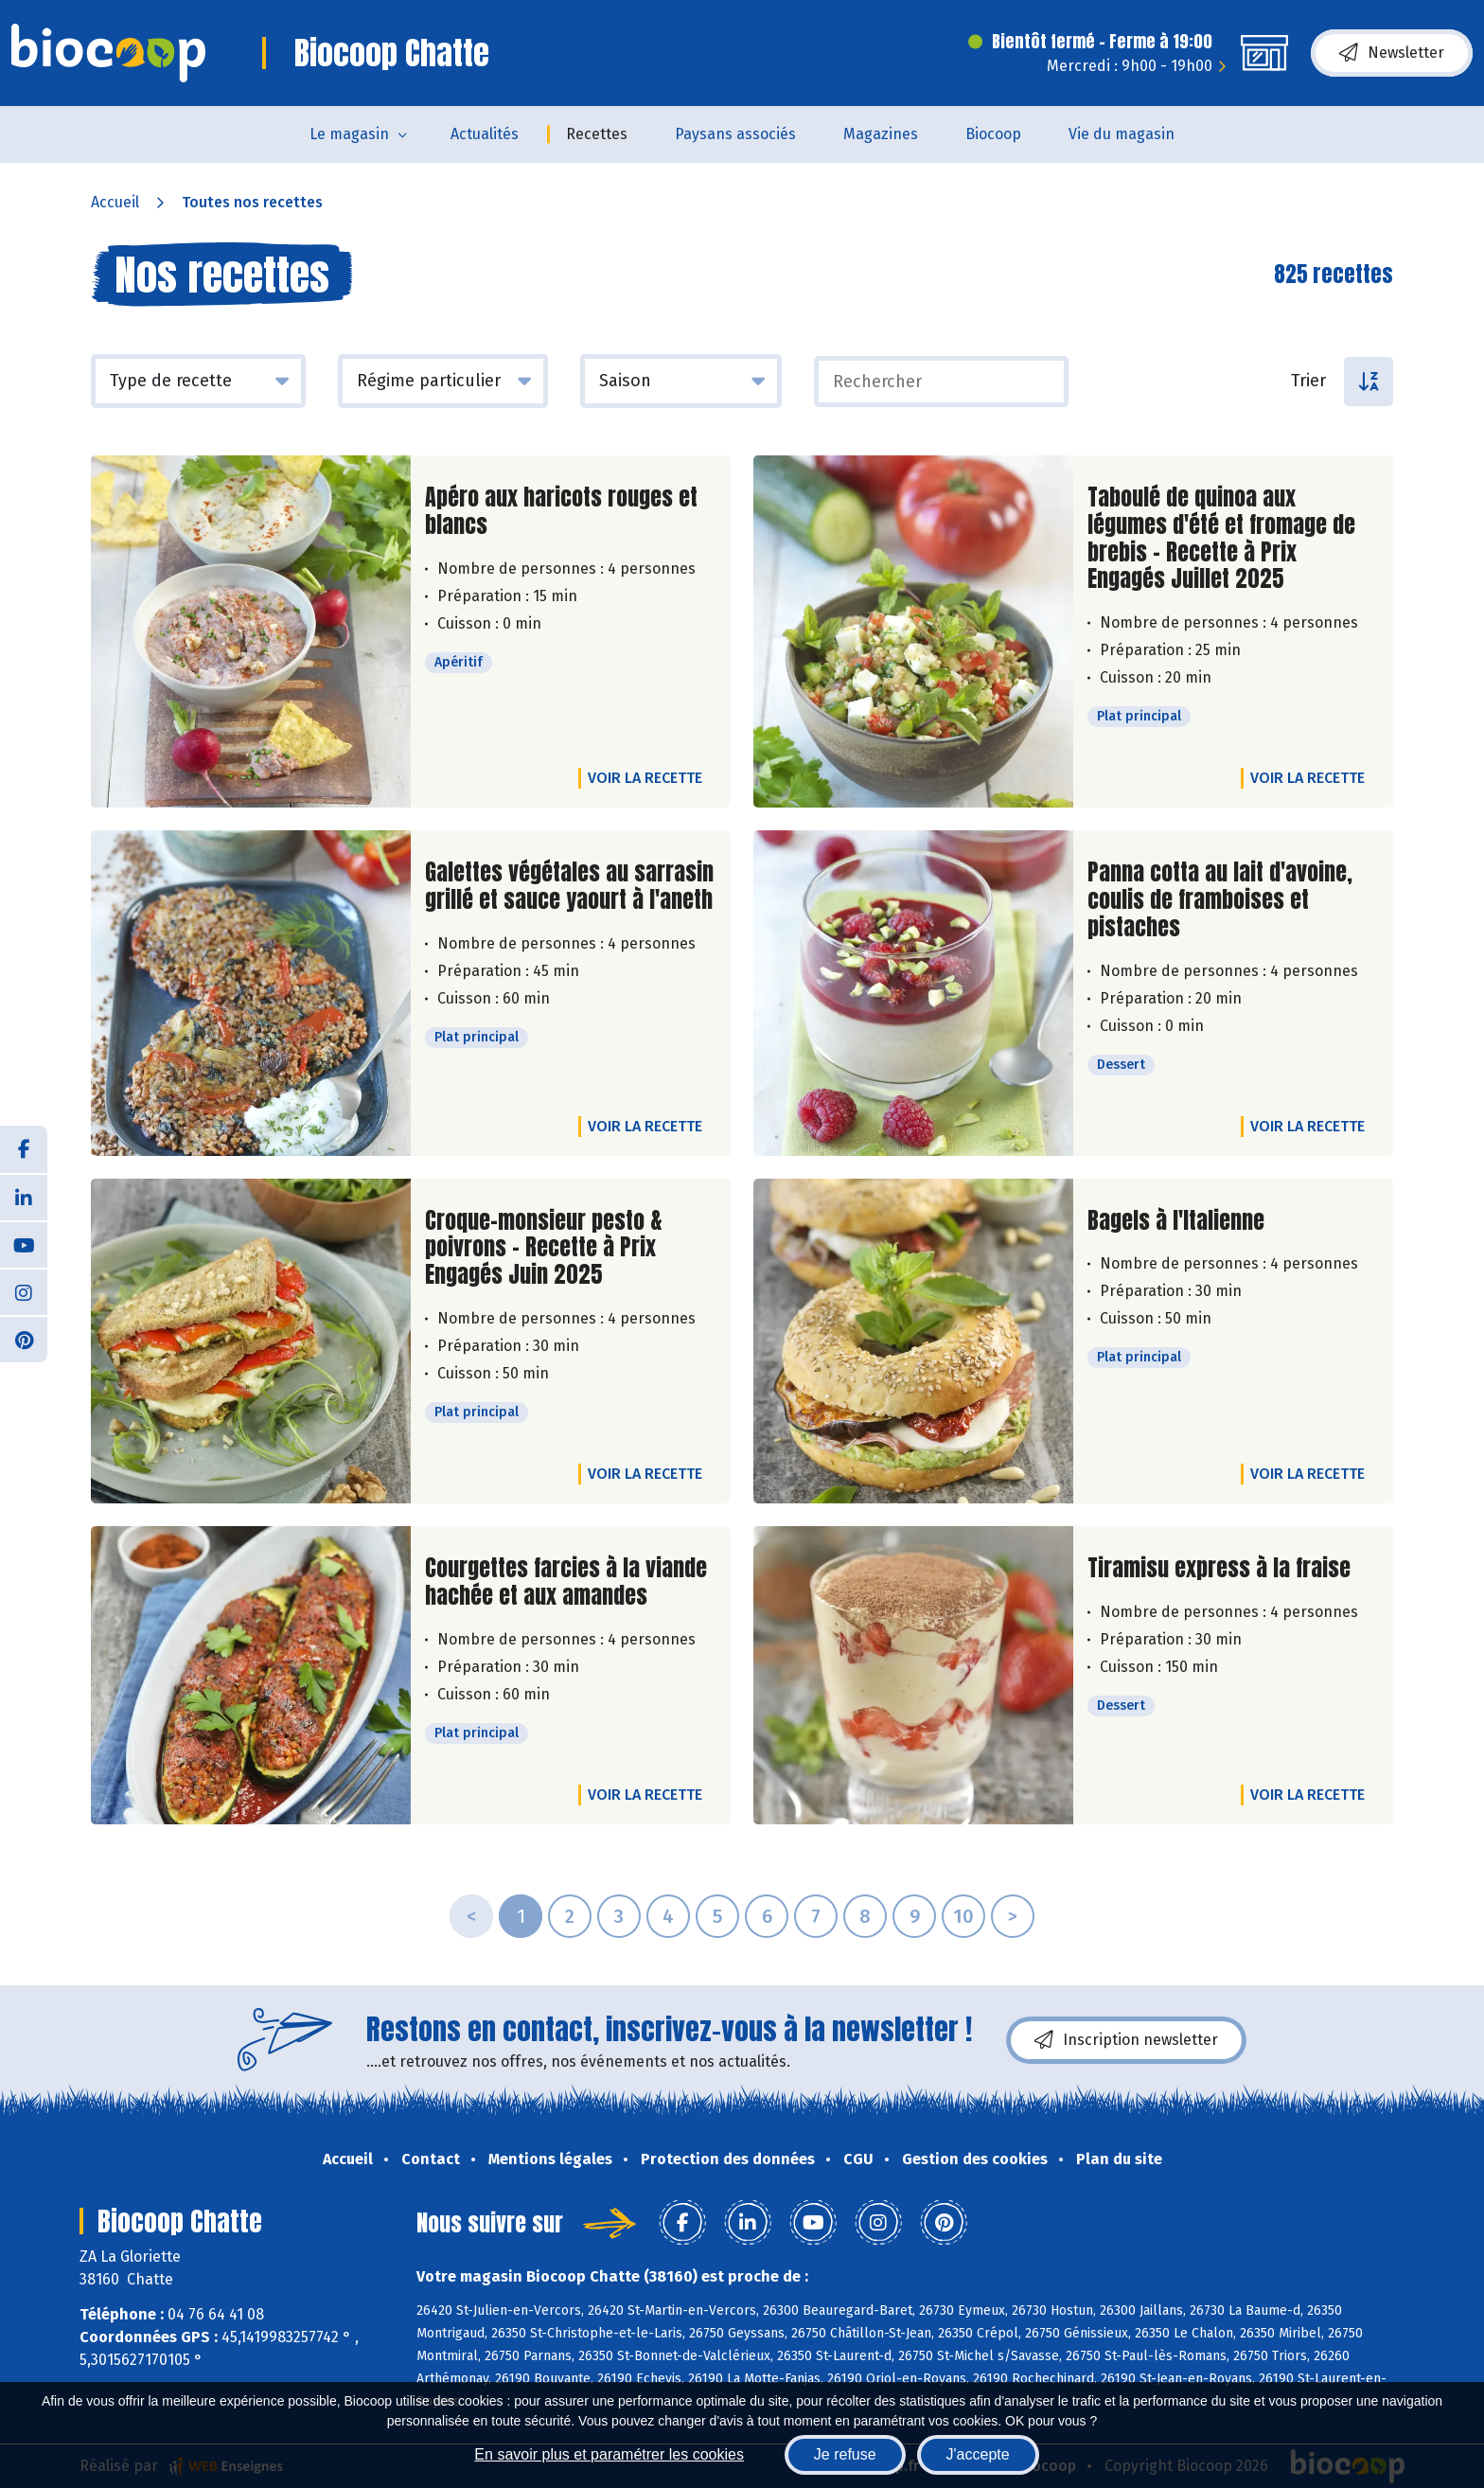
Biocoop (993, 134)
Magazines (880, 134)
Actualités (484, 134)
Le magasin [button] (349, 134)
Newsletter (1391, 53)
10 (963, 1916)
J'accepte (978, 2454)
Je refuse (845, 2454)
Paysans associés (735, 134)
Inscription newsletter (1126, 2040)
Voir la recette (645, 778)
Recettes (596, 134)
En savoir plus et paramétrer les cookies (609, 2454)
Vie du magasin (1122, 134)
